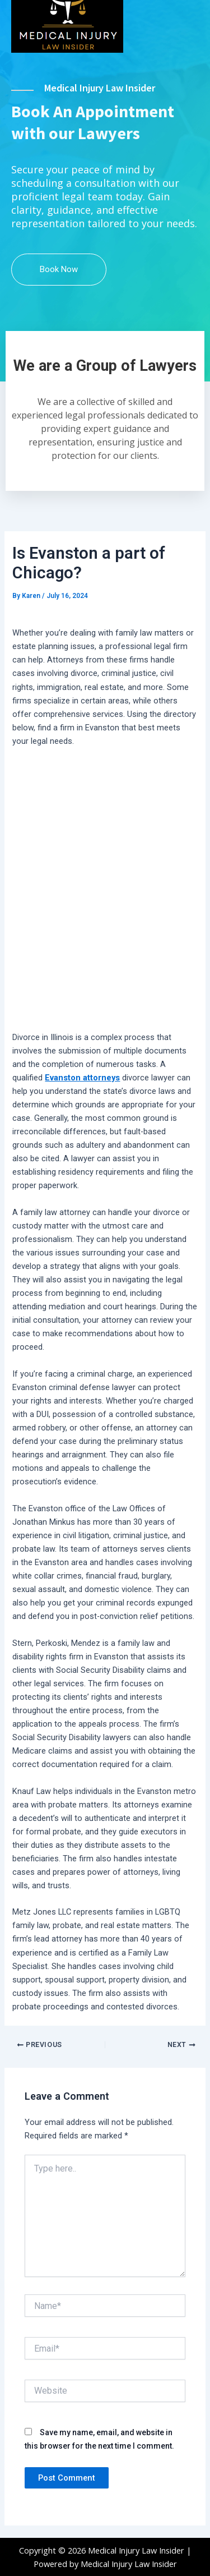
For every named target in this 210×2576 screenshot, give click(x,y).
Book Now (59, 269)
